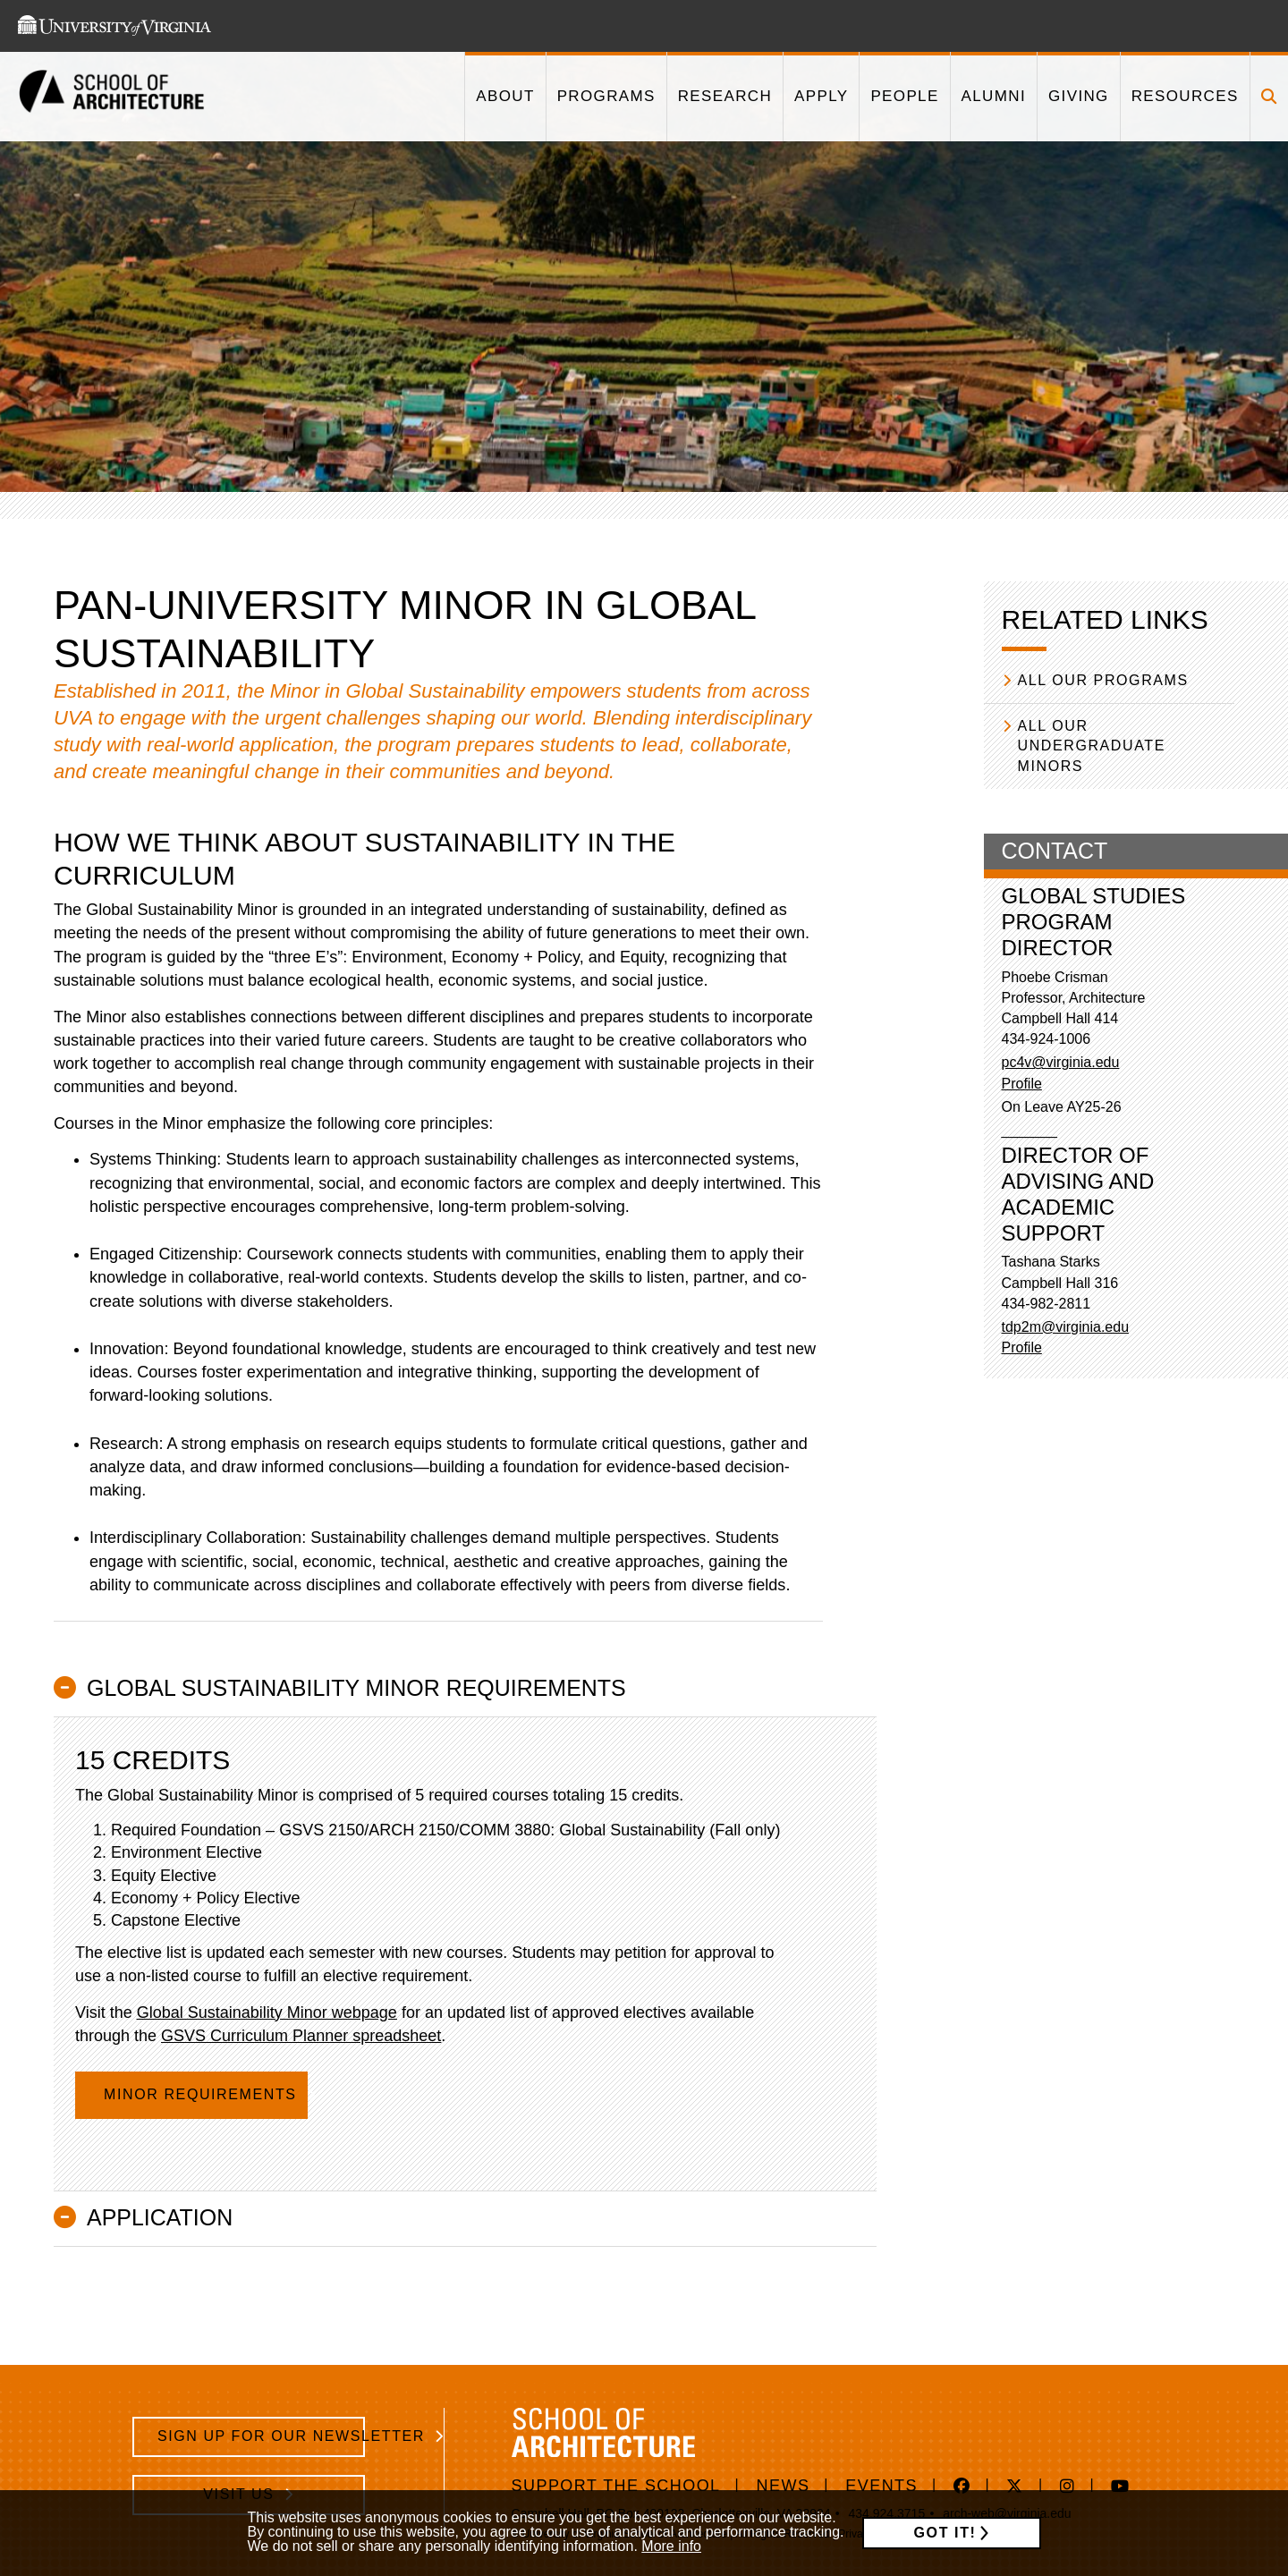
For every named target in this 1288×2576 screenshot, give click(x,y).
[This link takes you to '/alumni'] (993, 96)
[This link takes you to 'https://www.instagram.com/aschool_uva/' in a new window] (1067, 2487)
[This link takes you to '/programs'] (606, 96)
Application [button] (160, 2217)
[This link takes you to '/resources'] (1185, 96)
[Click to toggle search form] (1269, 96)
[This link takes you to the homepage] (112, 97)
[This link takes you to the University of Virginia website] (114, 26)
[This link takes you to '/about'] (504, 96)
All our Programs (1103, 680)
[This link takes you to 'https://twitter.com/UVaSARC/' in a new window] (1014, 2487)
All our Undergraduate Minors (1091, 746)
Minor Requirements (203, 2094)
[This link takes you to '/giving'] (1078, 96)
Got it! (945, 2532)
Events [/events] (881, 2486)
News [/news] (783, 2486)
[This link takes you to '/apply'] (821, 96)
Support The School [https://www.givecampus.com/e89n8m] (616, 2486)
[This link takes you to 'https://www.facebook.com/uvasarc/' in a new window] (961, 2487)
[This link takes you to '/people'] (904, 96)
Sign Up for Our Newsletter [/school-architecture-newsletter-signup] (261, 2436)
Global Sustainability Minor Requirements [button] (356, 1687)
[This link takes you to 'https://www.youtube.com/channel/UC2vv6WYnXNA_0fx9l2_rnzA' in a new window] (1120, 2487)
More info (671, 2546)
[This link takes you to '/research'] (724, 96)
